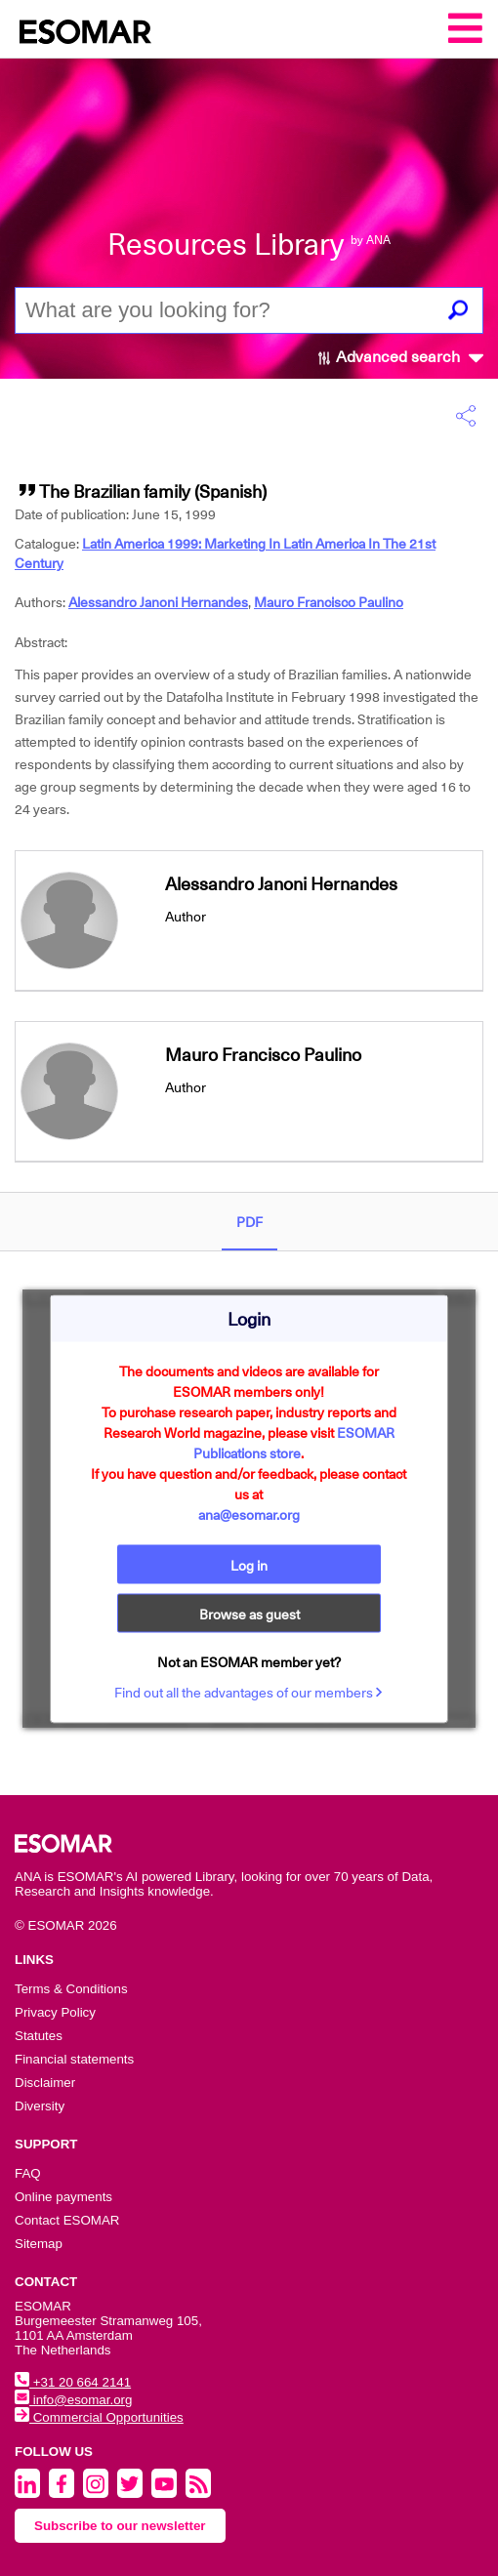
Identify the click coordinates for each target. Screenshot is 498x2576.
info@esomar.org (73, 2399)
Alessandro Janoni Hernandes (158, 602)
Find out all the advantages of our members (248, 1691)
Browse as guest (249, 1613)
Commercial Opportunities (99, 2417)
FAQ (28, 2173)
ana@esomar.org (249, 1514)
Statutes (38, 2035)
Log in (249, 1565)
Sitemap (38, 2243)
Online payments (63, 2196)
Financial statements (74, 2059)
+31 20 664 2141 (73, 2382)
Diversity (39, 2106)
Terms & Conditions (71, 1989)
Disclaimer (45, 2082)
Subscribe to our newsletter (120, 2525)
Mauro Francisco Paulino (328, 602)
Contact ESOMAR (67, 2220)
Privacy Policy (55, 2012)
